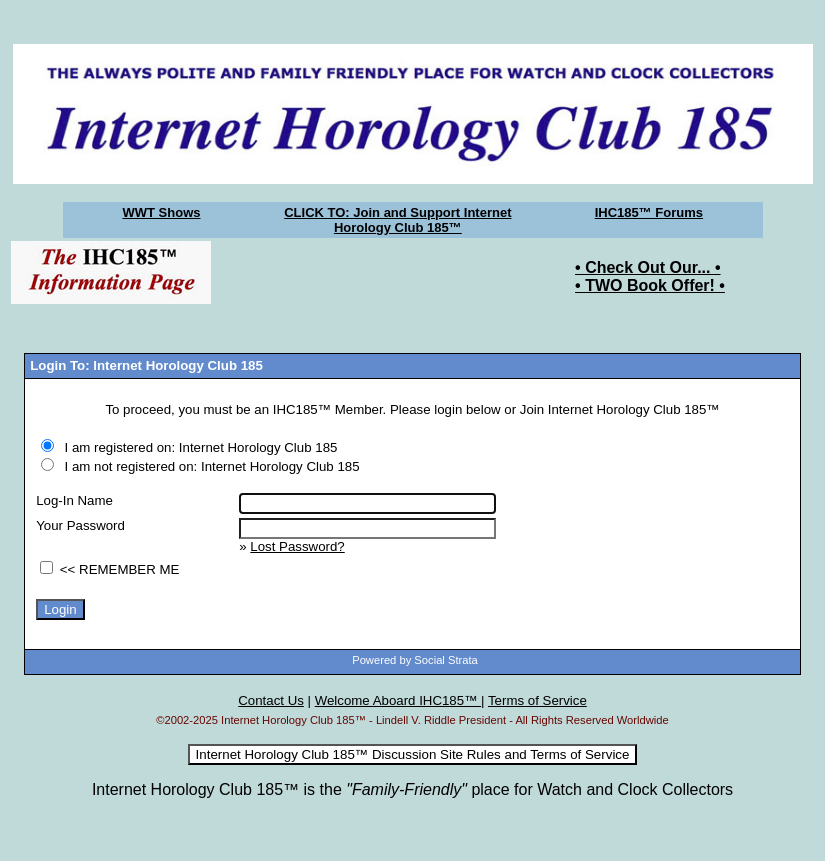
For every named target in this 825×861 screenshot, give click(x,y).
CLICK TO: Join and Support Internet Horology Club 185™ (397, 220)
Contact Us (271, 700)
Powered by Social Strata (415, 660)
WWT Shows (162, 212)
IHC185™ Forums (649, 212)
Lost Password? (297, 546)
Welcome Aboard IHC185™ (398, 700)
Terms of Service (537, 700)
